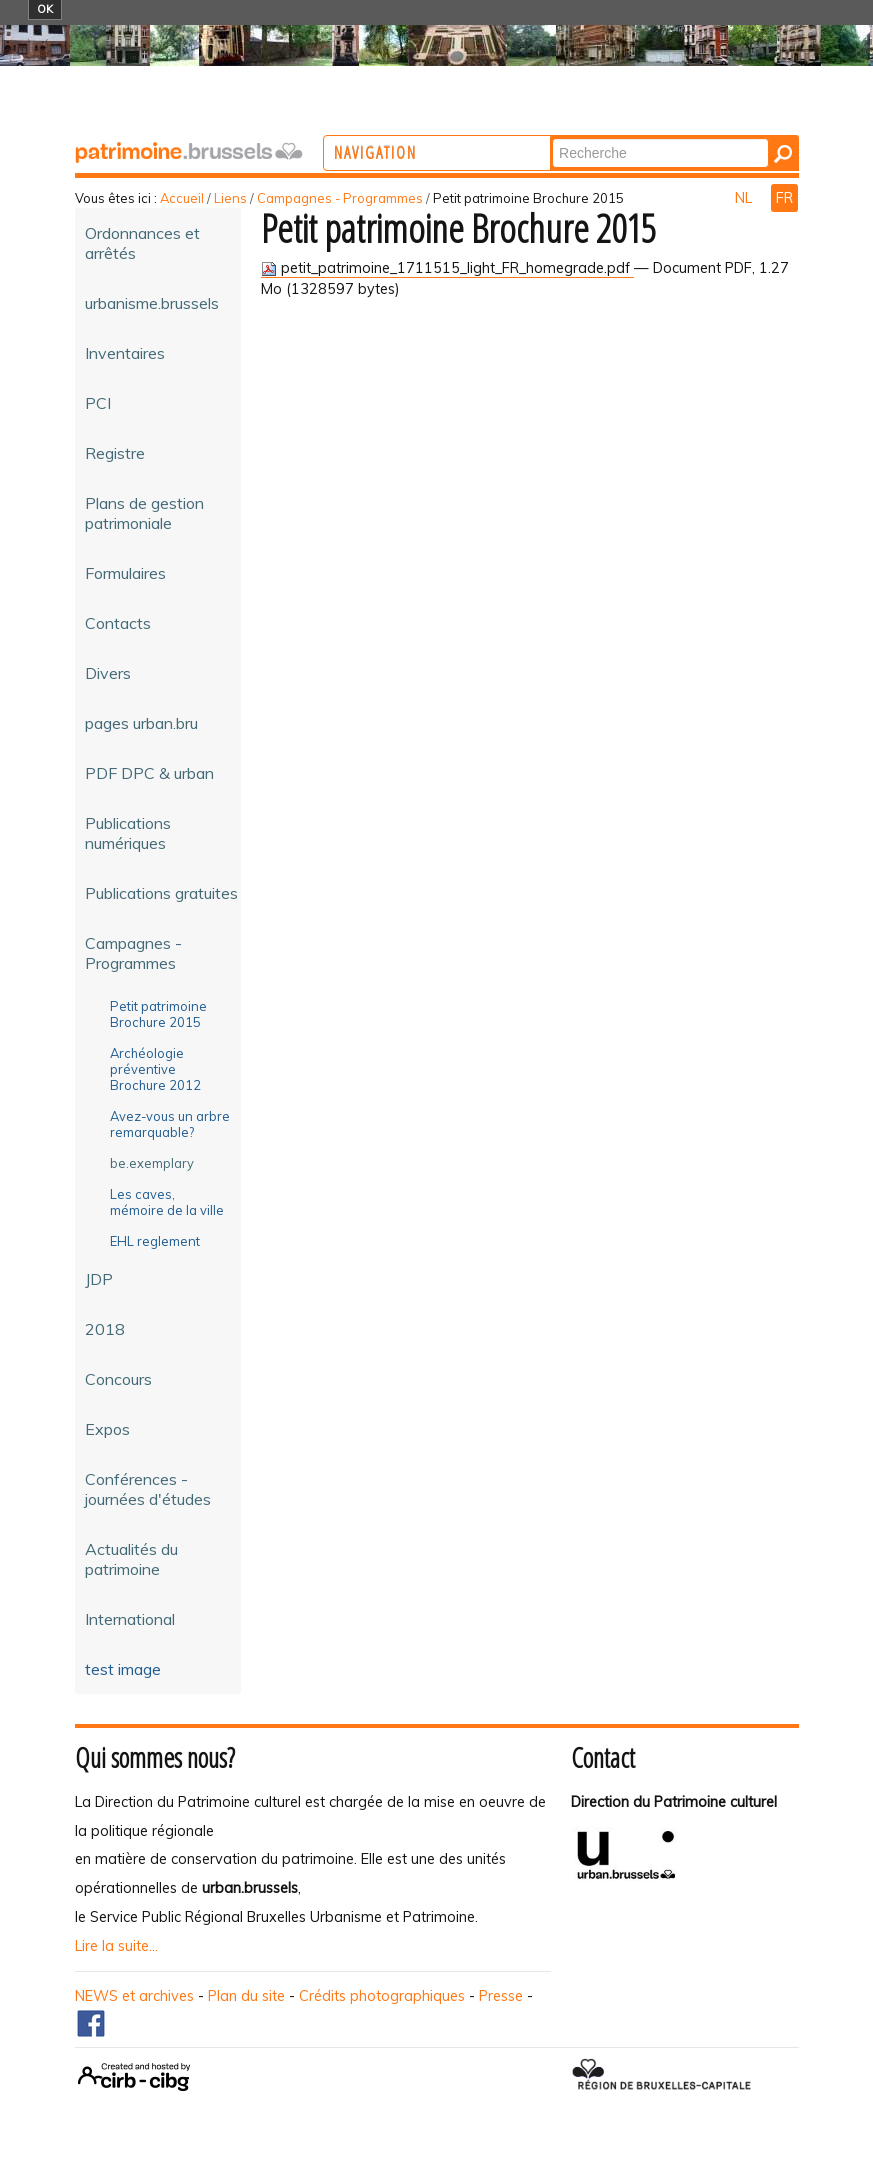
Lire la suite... (116, 1946)
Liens (230, 198)
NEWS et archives (134, 1996)
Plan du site (246, 1996)
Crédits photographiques (382, 1996)
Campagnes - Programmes (340, 198)
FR (784, 198)
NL (745, 198)
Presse (501, 1996)
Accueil (182, 198)
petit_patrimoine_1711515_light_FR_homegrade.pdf (447, 268)
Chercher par (633, 137)
